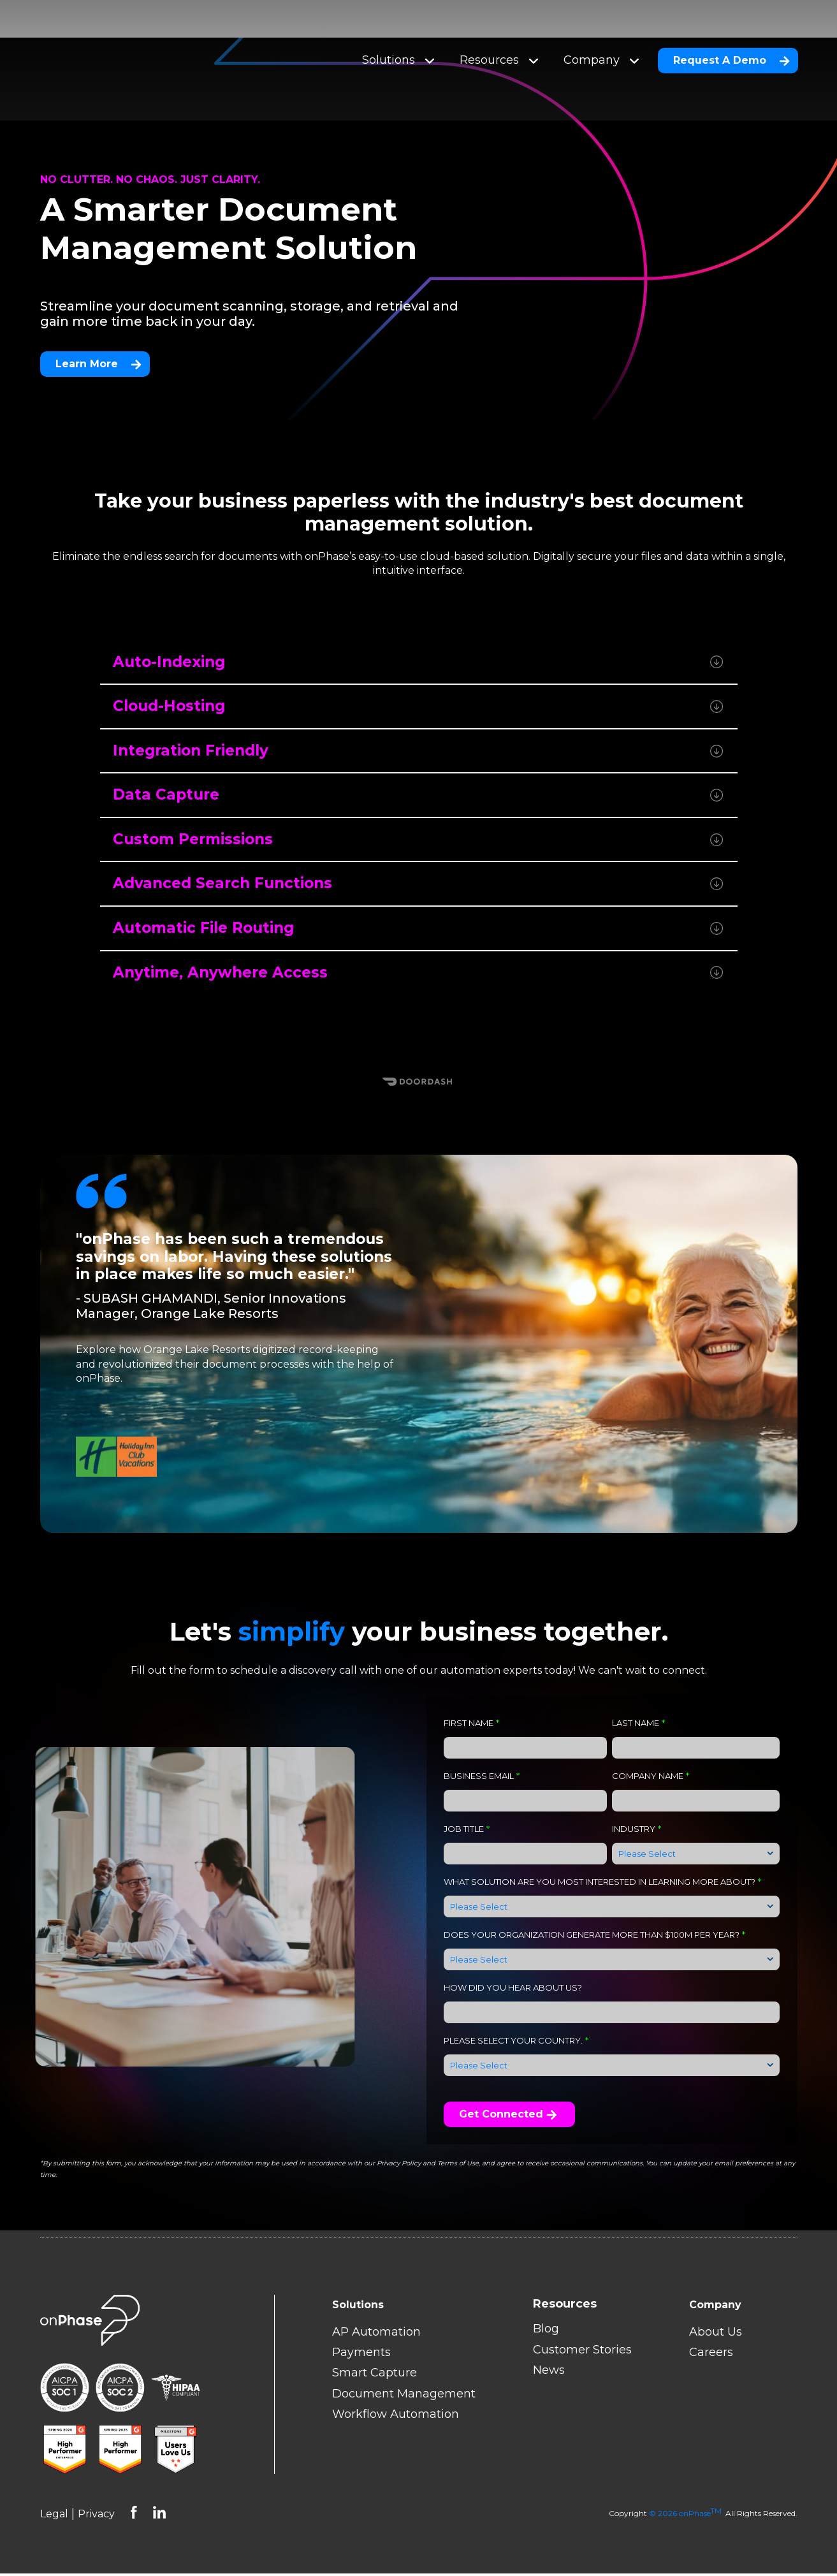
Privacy (96, 2517)
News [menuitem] (549, 2373)
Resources (499, 41)
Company (601, 41)
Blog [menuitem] (546, 2332)
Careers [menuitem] (711, 2355)
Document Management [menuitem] (404, 2396)
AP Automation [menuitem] (376, 2334)
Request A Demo (731, 41)
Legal (54, 2517)
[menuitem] (582, 2307)
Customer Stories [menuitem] (582, 2352)
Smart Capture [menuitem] (374, 2376)
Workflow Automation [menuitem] (395, 2417)
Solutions (398, 41)
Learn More (98, 345)
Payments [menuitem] (361, 2355)
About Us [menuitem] (715, 2334)
